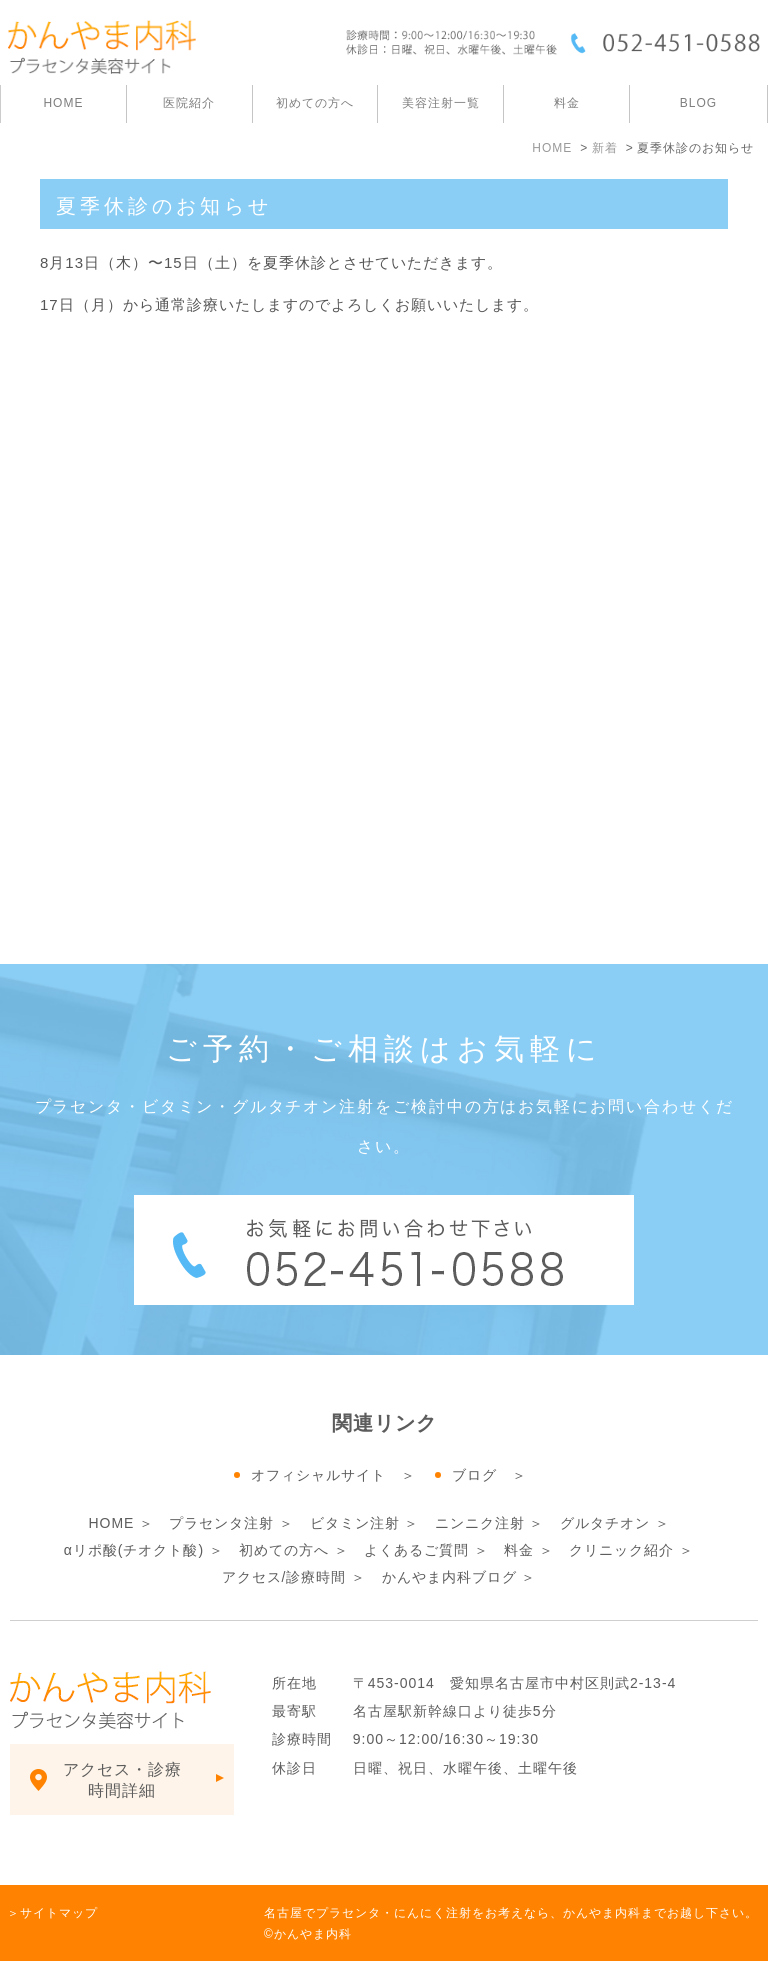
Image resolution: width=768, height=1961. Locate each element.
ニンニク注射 (480, 1523)
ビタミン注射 (355, 1523)
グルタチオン (605, 1523)
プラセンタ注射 (221, 1523)
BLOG (698, 103)
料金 (567, 103)
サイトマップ (59, 1913)
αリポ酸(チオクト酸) (136, 1550)
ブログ (474, 1475)
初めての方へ (284, 1550)
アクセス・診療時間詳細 (122, 1780)
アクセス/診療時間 (284, 1577)
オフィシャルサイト (318, 1475)
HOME (63, 103)
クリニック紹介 (621, 1550)
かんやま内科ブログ (449, 1577)
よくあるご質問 (416, 1550)
